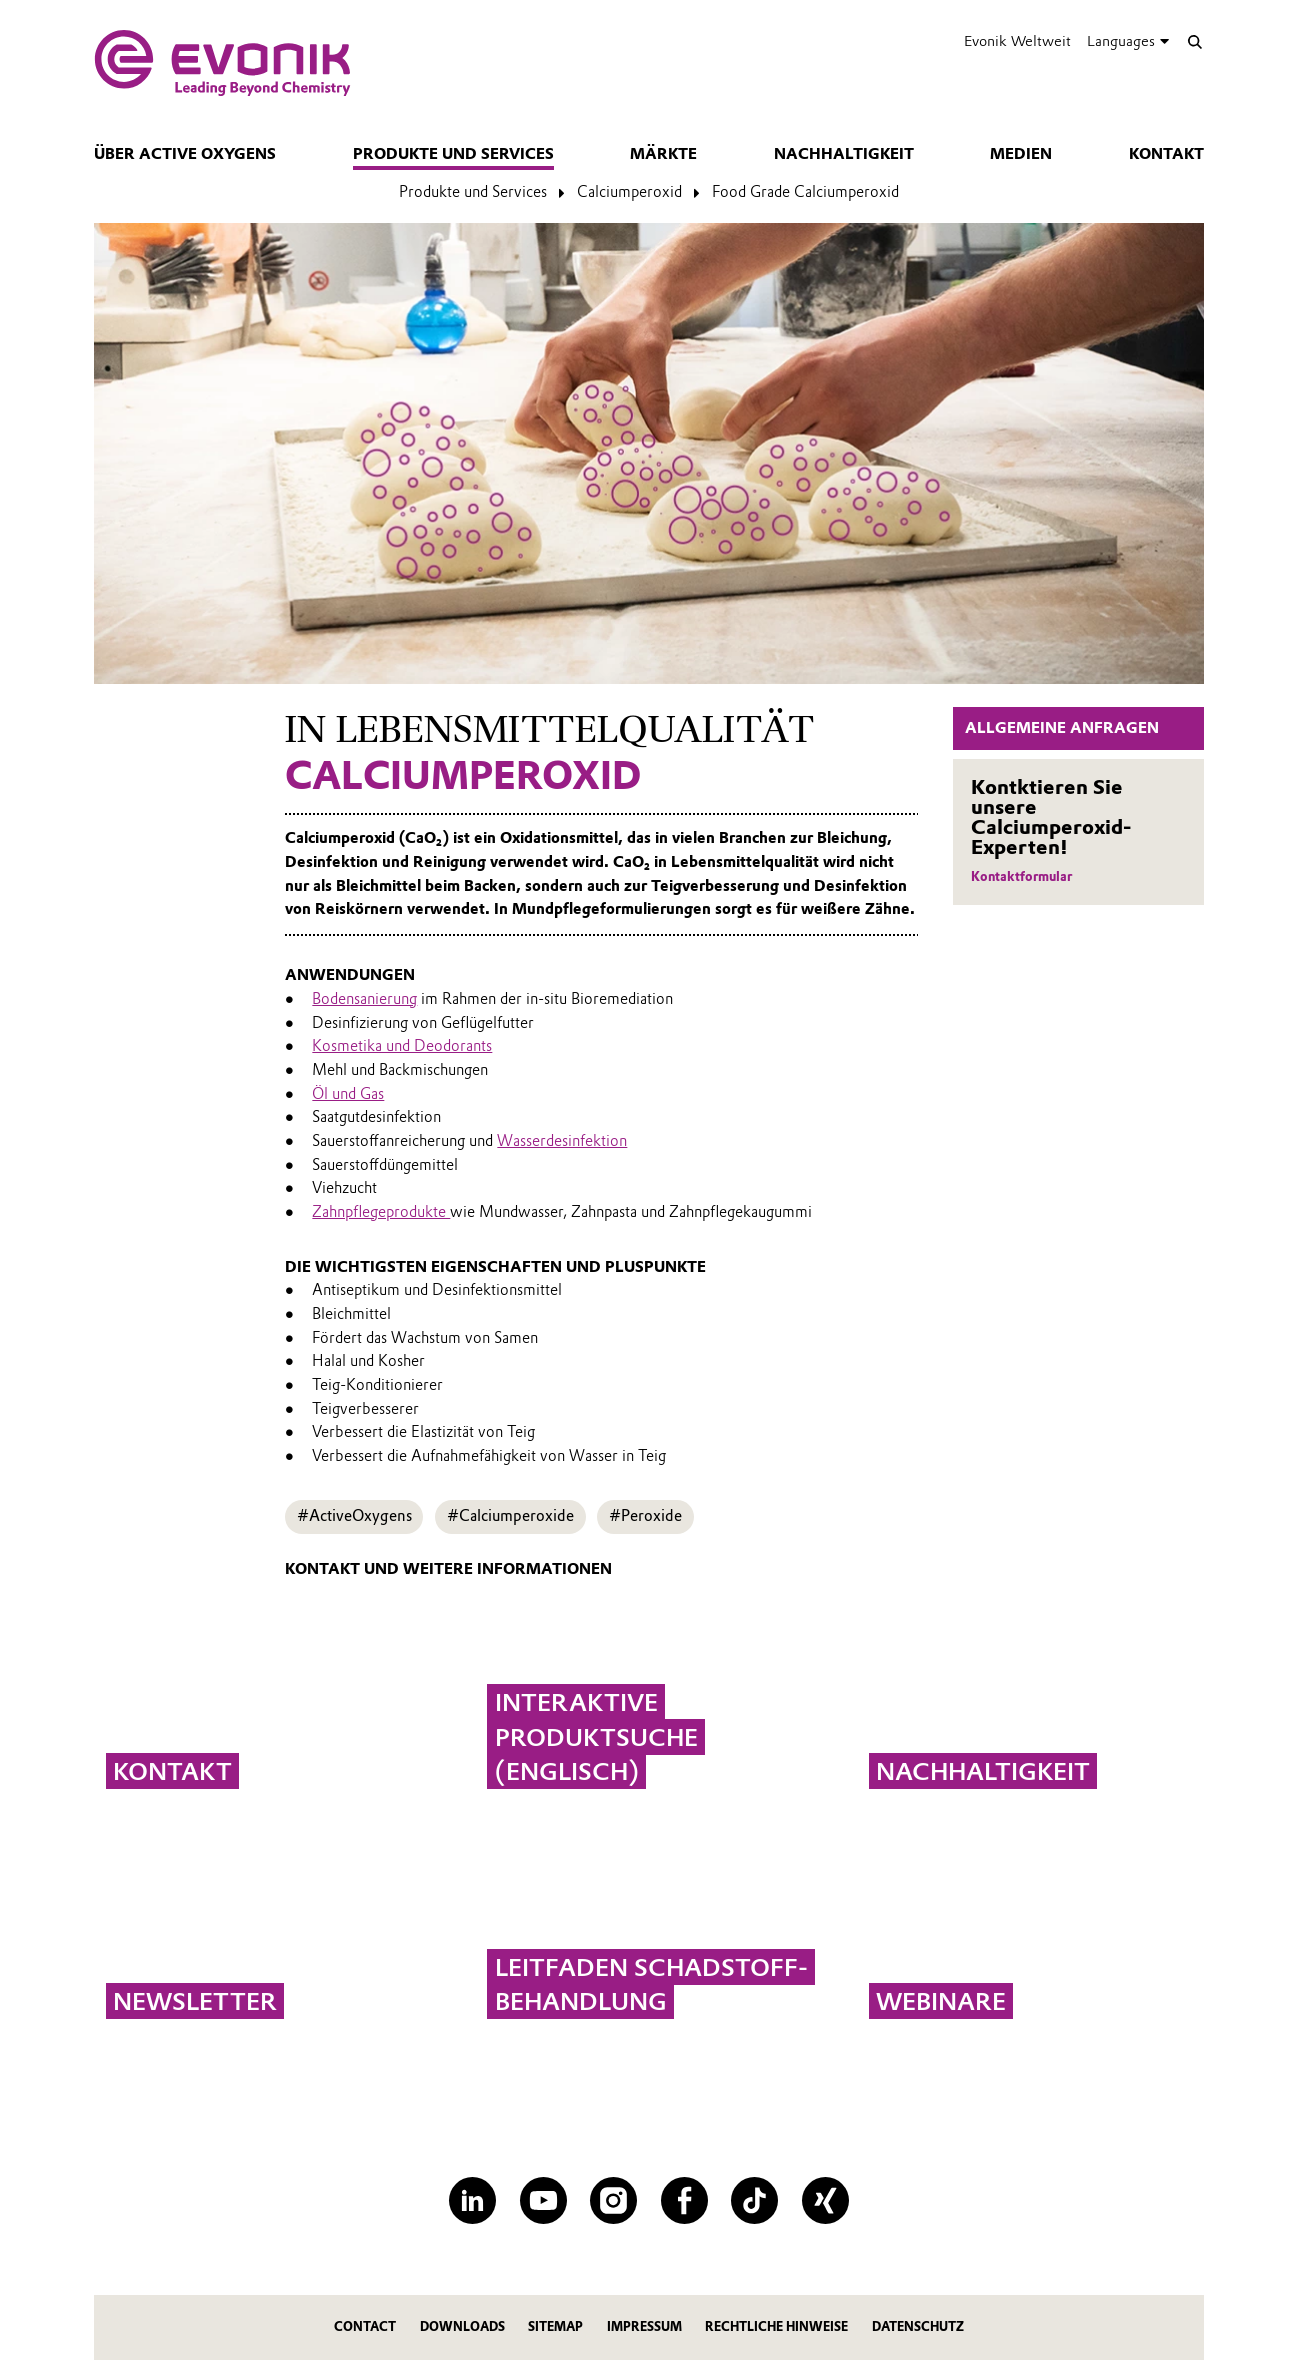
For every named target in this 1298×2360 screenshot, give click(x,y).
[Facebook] (684, 2200)
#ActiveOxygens (354, 1516)
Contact (365, 2326)
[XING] (825, 2200)
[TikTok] (754, 2200)
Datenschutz (918, 2326)
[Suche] (1194, 41)
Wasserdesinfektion (562, 1141)
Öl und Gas (348, 1094)
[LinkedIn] (472, 2200)
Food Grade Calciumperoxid (805, 192)
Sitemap (555, 2326)
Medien (1021, 154)
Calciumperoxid (629, 192)
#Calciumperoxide (510, 1516)
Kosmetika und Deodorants (402, 1046)
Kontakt (1166, 154)
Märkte (663, 154)
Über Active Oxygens (185, 154)
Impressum (644, 2326)
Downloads (462, 2326)
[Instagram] (613, 2200)
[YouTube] (543, 2200)
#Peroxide (645, 1516)
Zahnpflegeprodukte (381, 1212)
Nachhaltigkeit (844, 154)
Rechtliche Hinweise (776, 2326)
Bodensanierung (364, 999)
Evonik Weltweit (1017, 41)
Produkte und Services (453, 154)
